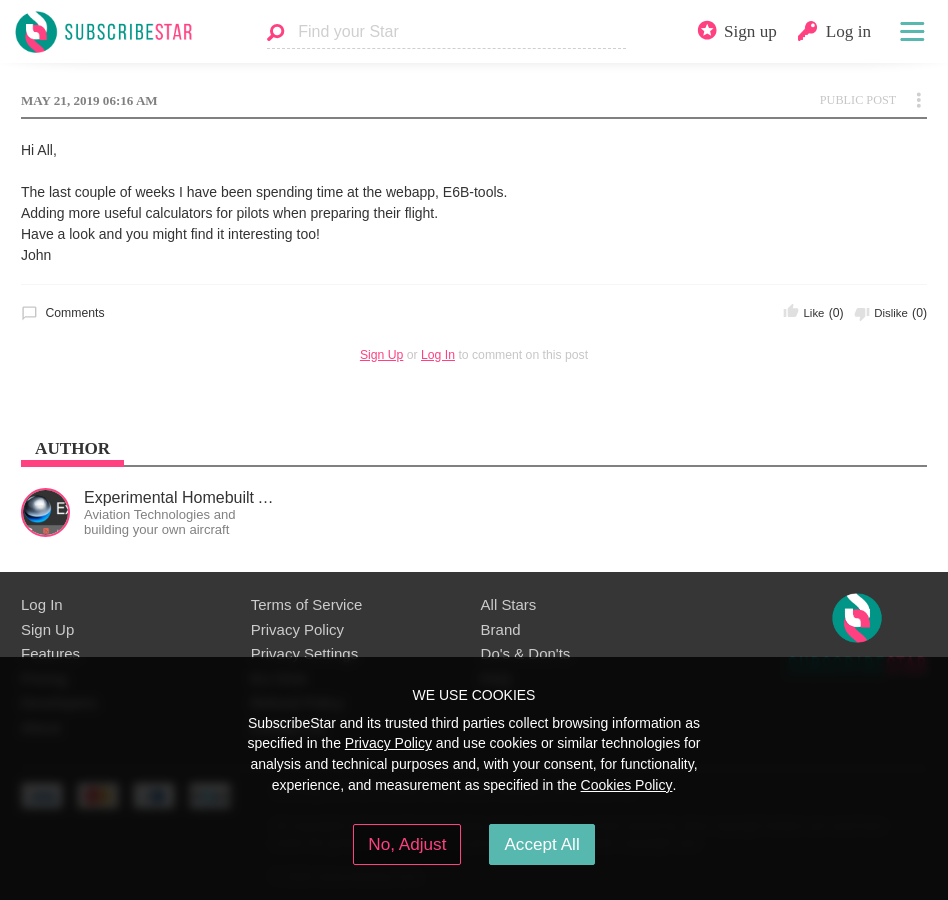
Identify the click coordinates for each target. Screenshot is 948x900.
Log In (438, 355)
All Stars (509, 604)
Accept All (541, 844)
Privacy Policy (297, 629)
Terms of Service (306, 604)
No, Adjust (407, 844)
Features (50, 653)
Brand (501, 629)
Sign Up (381, 355)
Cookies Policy (627, 785)
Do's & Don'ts (526, 653)
